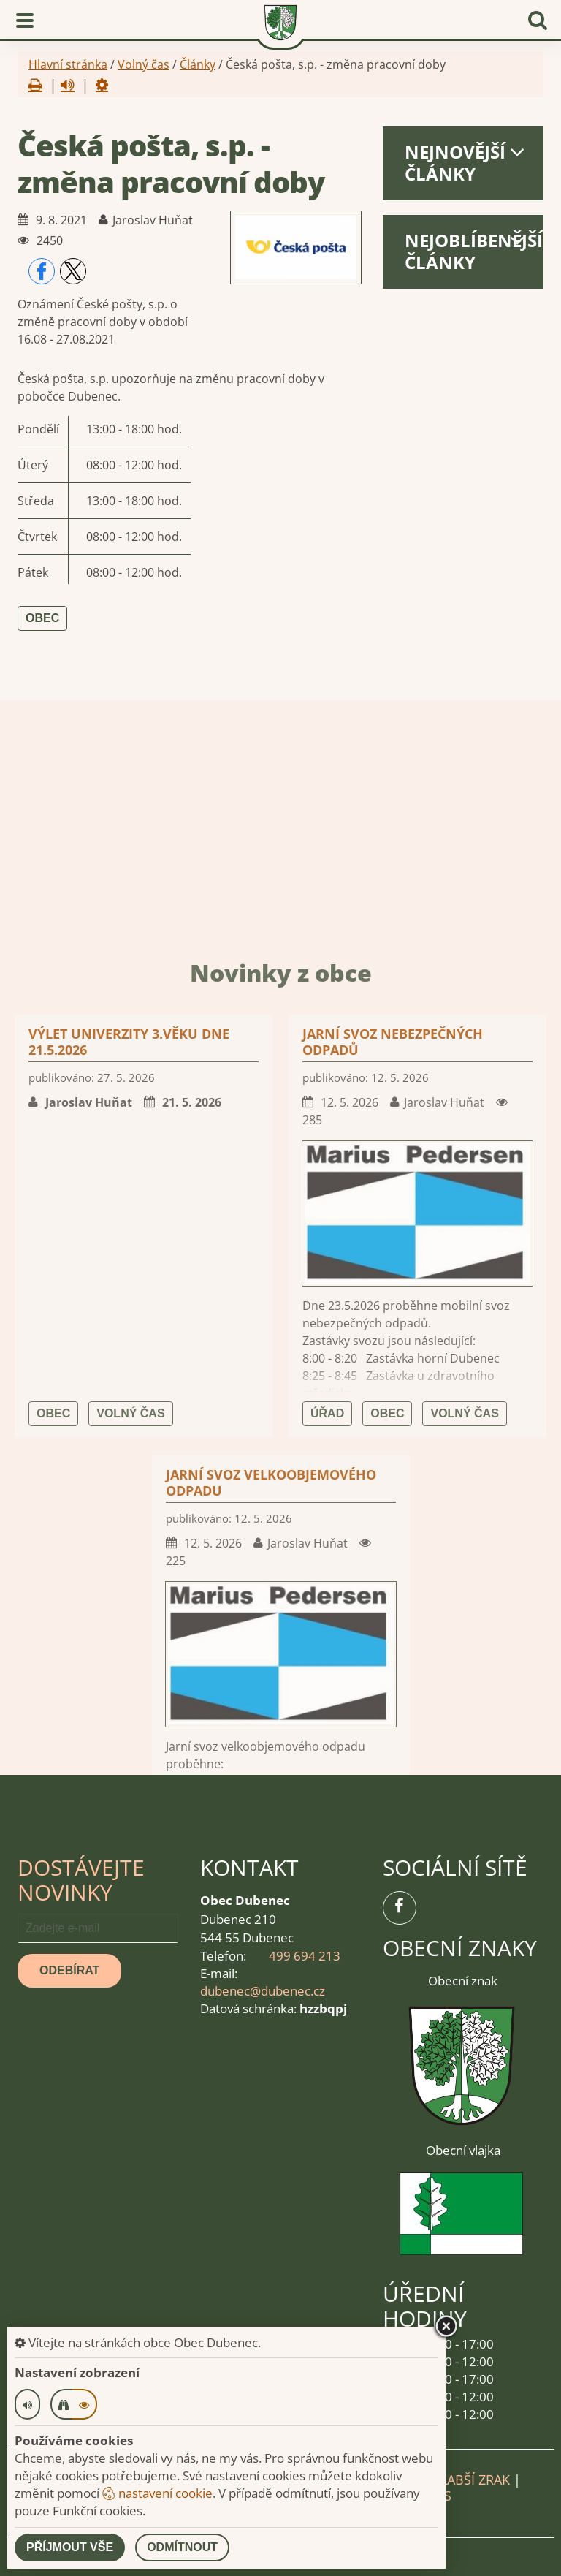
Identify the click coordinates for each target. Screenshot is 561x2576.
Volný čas (143, 64)
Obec (42, 618)
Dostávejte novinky (81, 1879)
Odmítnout (182, 2547)
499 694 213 (304, 1955)
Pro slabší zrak (456, 2479)
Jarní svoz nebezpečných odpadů (392, 1645)
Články (197, 64)
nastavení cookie (157, 2493)
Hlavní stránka (67, 64)
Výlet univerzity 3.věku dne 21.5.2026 (128, 1645)
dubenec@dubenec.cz (262, 1990)
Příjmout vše (69, 2547)
